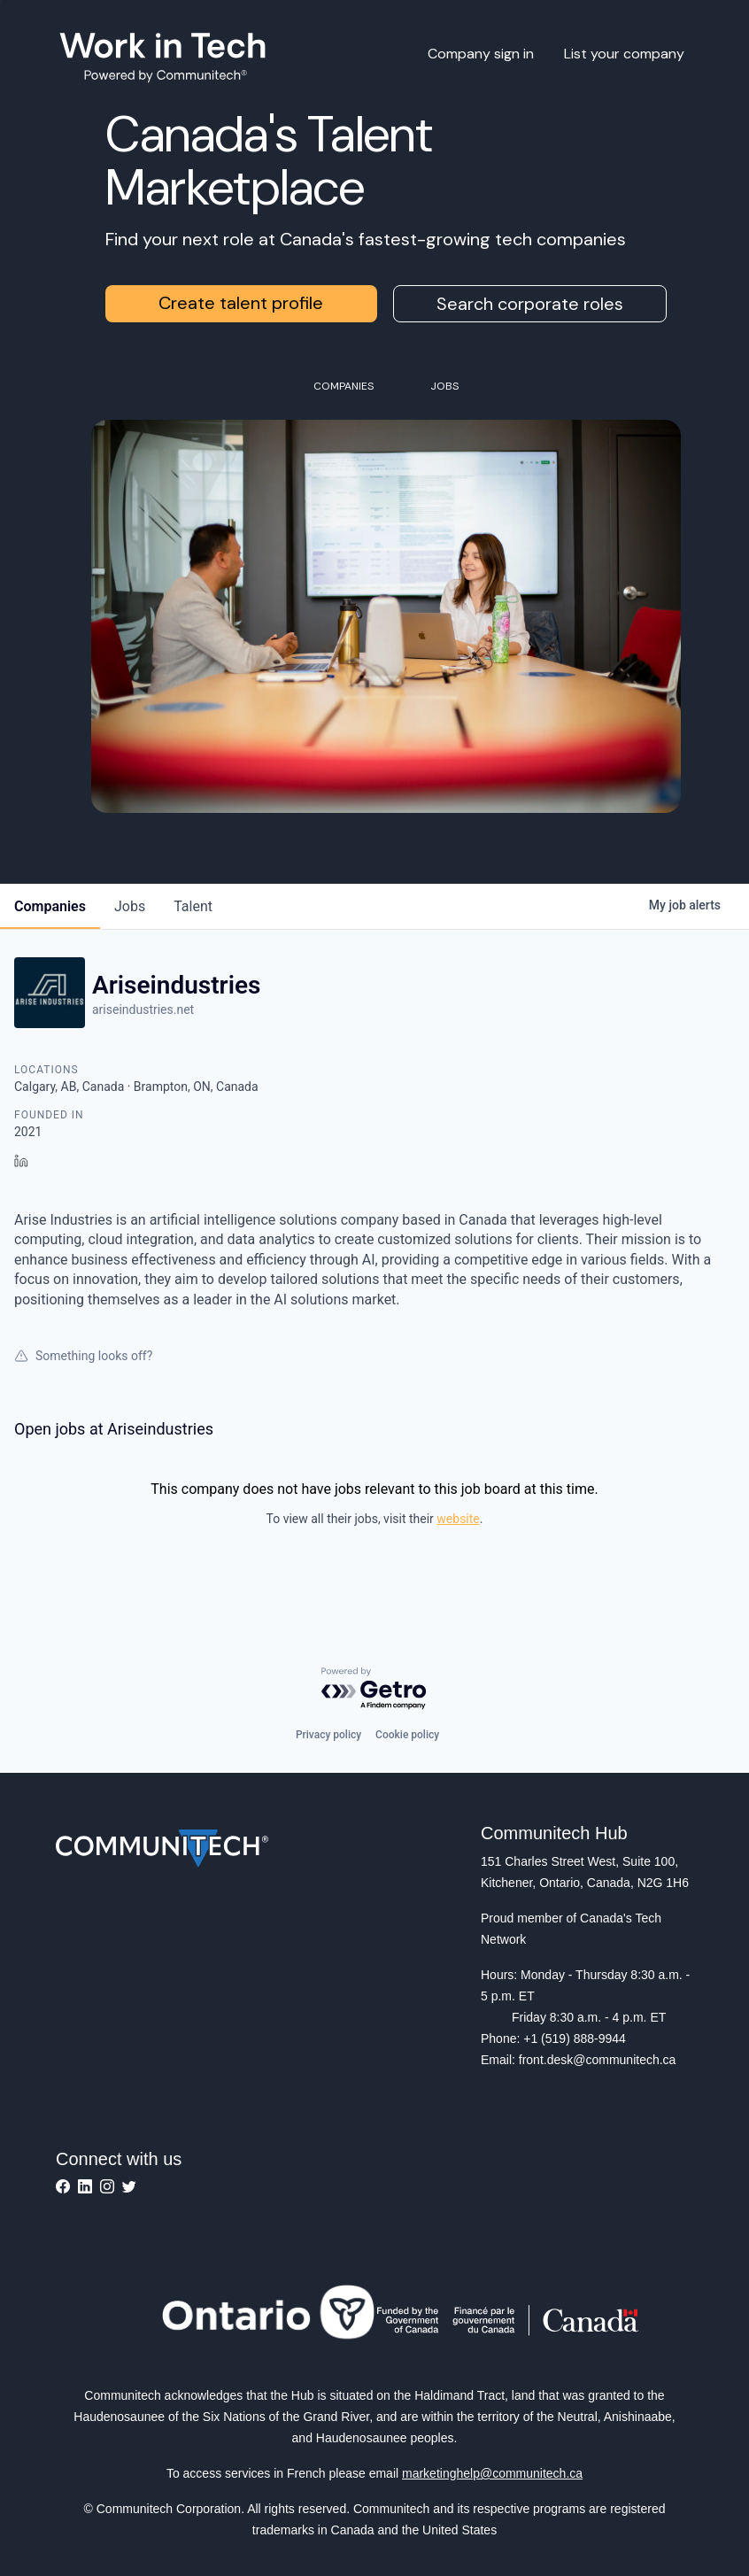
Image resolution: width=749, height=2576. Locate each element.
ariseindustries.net (143, 1009)
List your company (624, 53)
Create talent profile (240, 302)
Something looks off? (83, 1356)
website (457, 1519)
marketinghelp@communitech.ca (492, 2473)
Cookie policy (407, 1735)
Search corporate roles (529, 303)
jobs (129, 906)
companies (50, 906)
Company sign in (481, 53)
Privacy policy (328, 1735)
